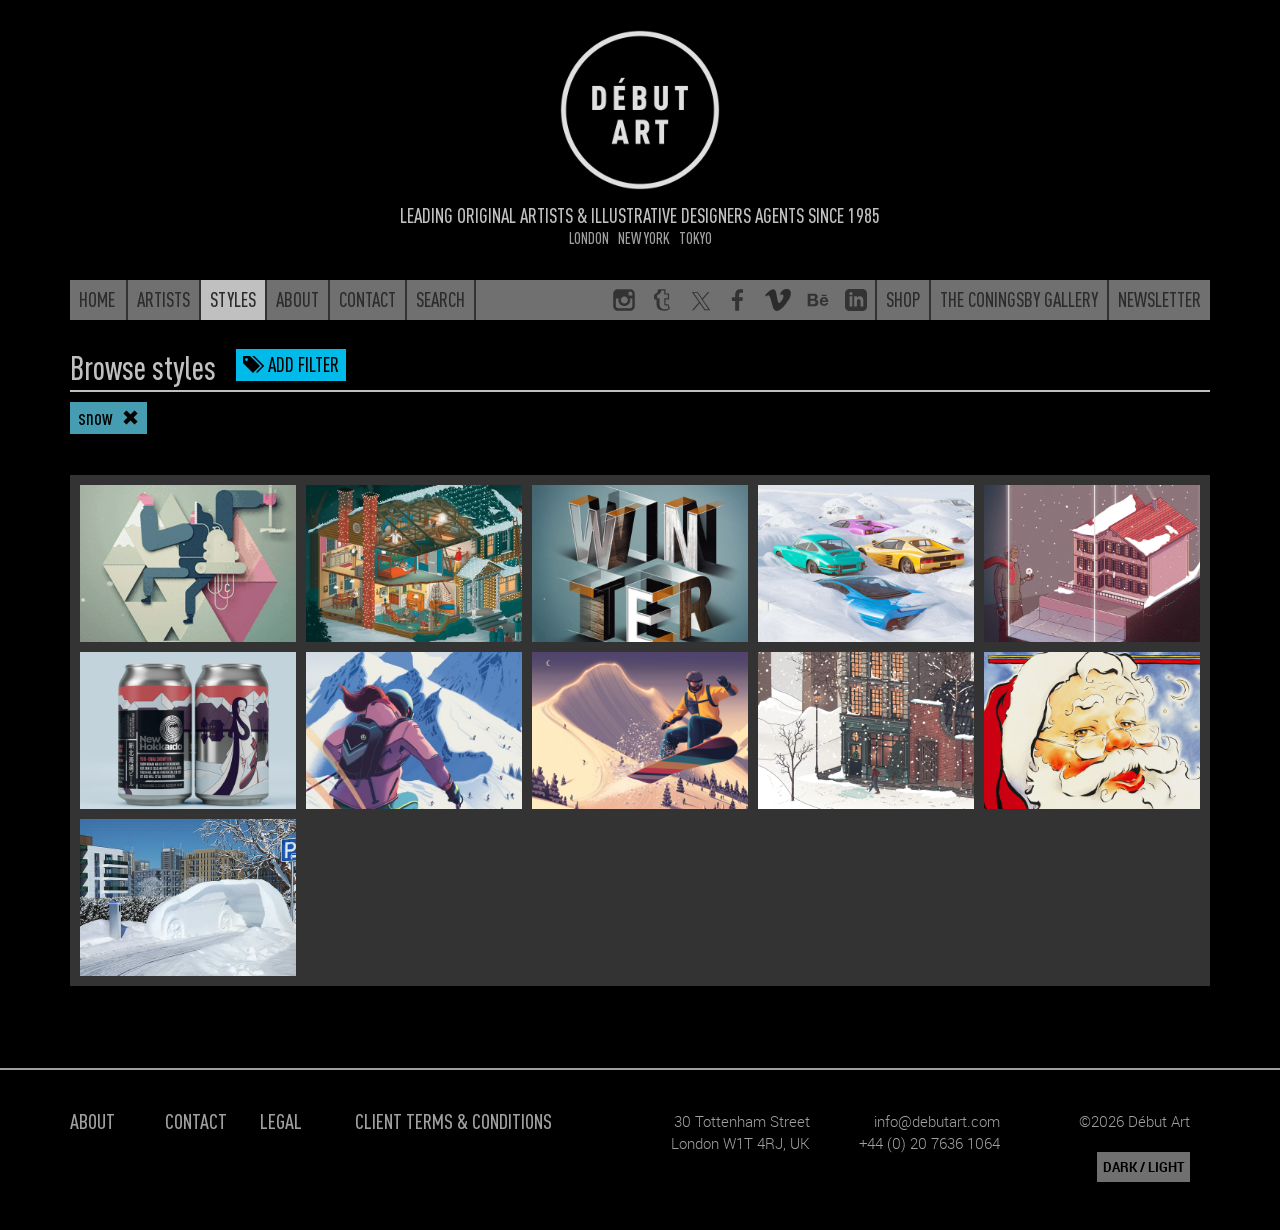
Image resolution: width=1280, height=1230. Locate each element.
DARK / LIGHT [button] (1143, 1167)
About (92, 1120)
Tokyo (695, 237)
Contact (196, 1120)
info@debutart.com (937, 1121)
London (589, 237)
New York (644, 237)
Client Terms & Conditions (453, 1120)
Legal (281, 1120)
